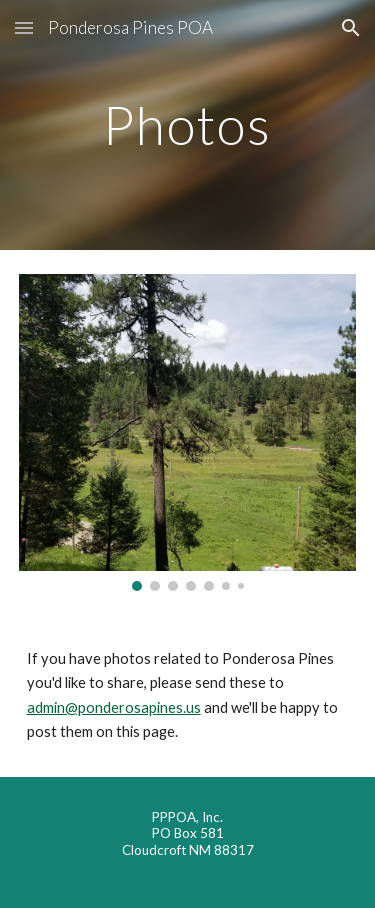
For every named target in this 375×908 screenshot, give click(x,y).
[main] (188, 124)
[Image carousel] (188, 432)
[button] (24, 27)
